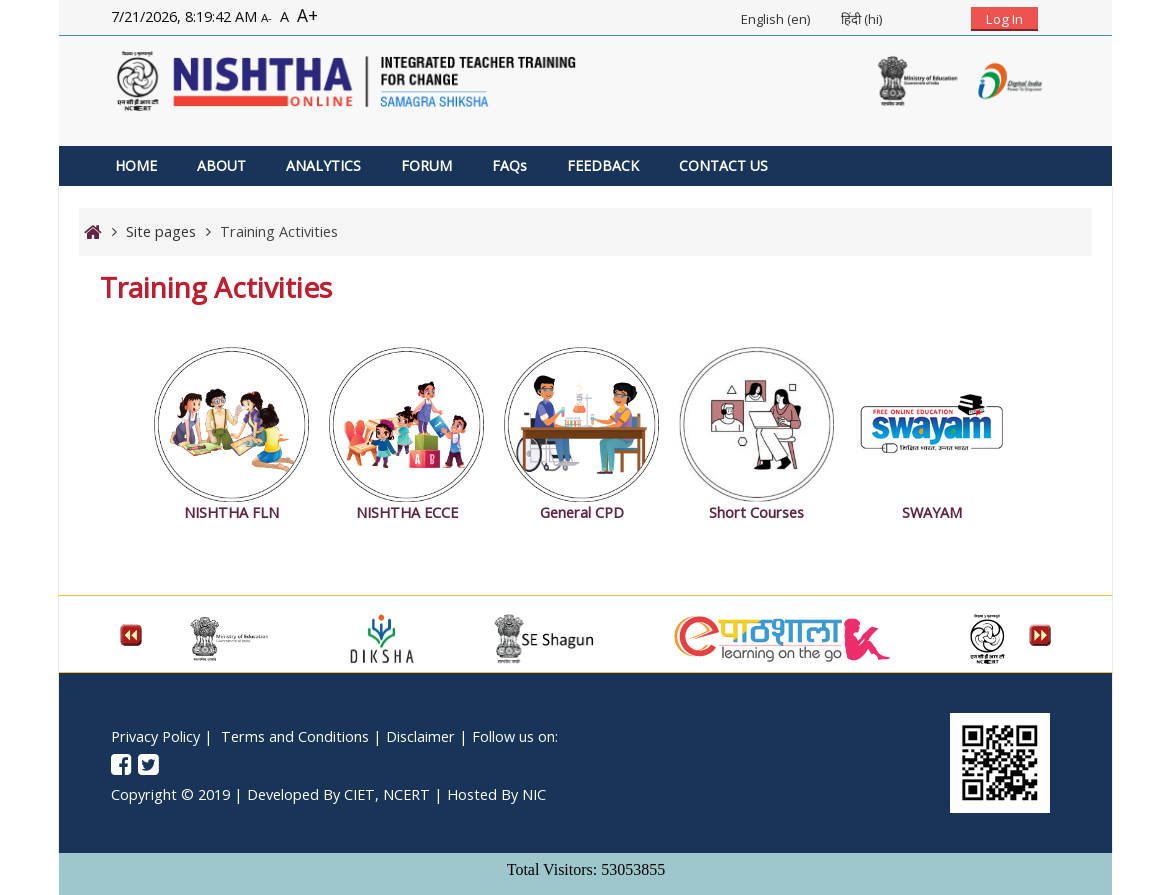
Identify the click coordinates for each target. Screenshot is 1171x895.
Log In (1004, 19)
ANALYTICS (323, 165)
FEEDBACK (603, 165)
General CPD (582, 512)
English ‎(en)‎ (775, 19)
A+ (307, 15)
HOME (136, 165)
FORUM (426, 165)
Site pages (161, 231)
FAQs (509, 165)
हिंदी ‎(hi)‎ (861, 19)
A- (266, 17)
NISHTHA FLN (231, 512)
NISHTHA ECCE (407, 512)
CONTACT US (723, 165)
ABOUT (221, 165)
